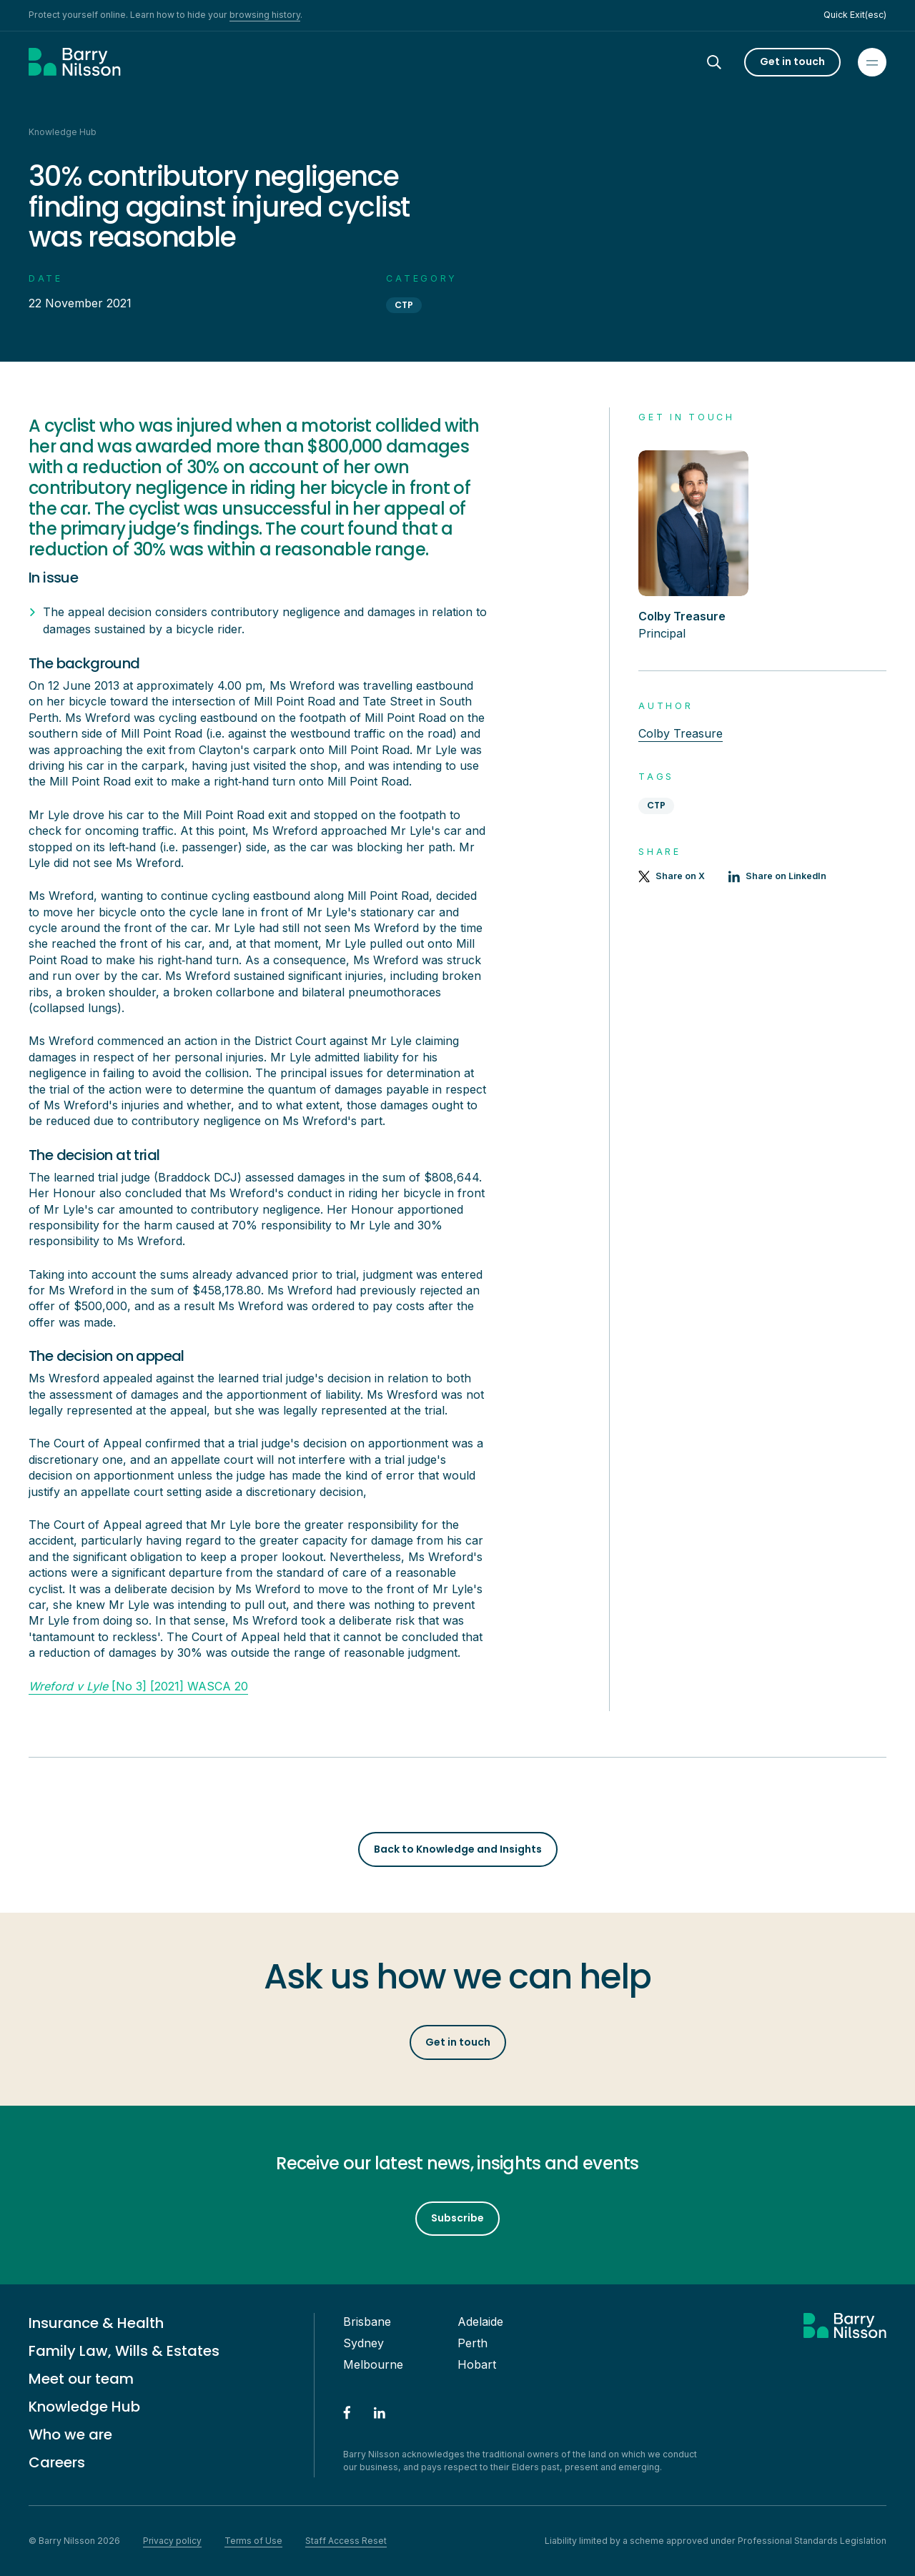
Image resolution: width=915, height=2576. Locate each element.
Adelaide (480, 2321)
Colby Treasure (680, 733)
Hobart (477, 2364)
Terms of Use (253, 2540)
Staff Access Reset (346, 2540)
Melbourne (373, 2364)
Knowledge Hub (84, 2407)
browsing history (264, 14)
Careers (57, 2462)
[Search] (727, 62)
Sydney (363, 2343)
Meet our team (81, 2379)
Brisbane (367, 2321)
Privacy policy (172, 2540)
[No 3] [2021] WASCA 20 (138, 1686)
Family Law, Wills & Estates (124, 2351)
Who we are (70, 2434)
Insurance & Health (96, 2323)
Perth (473, 2343)
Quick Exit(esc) (855, 14)
